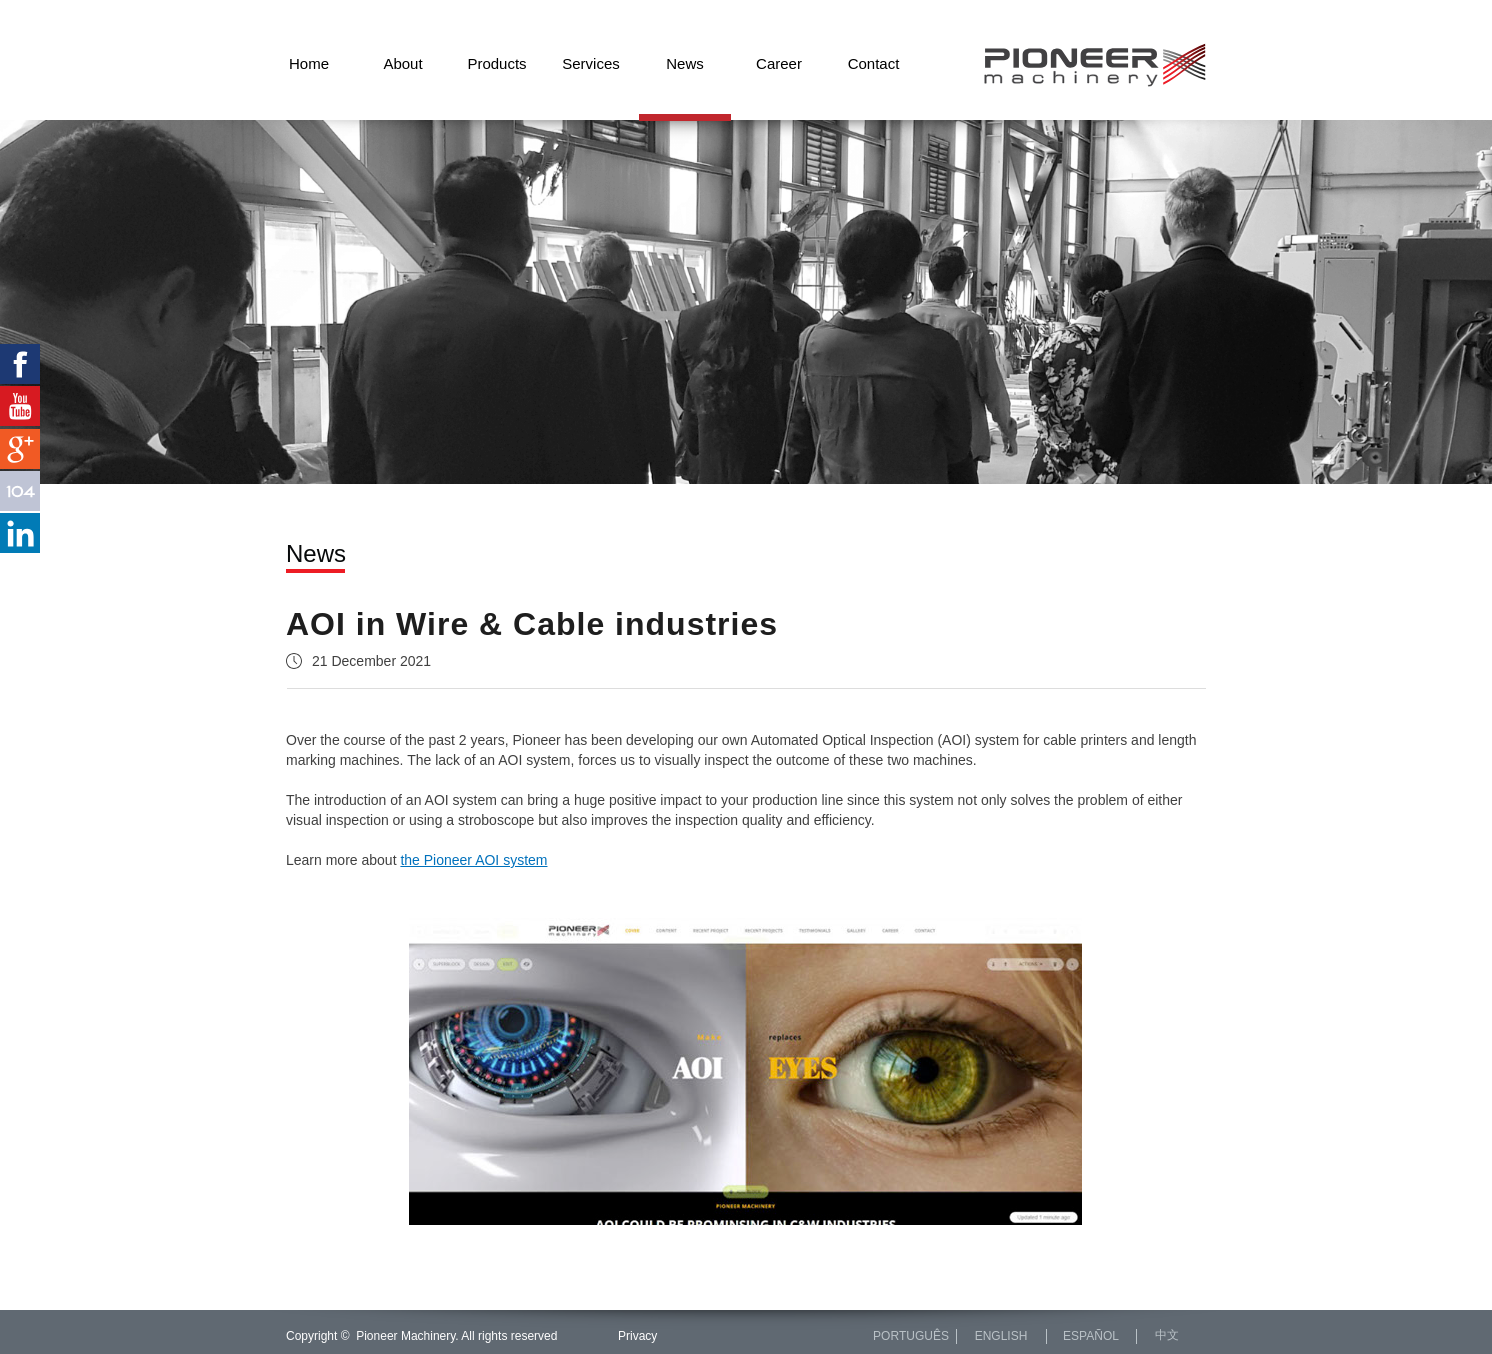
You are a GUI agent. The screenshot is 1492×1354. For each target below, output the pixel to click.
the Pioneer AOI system (473, 860)
